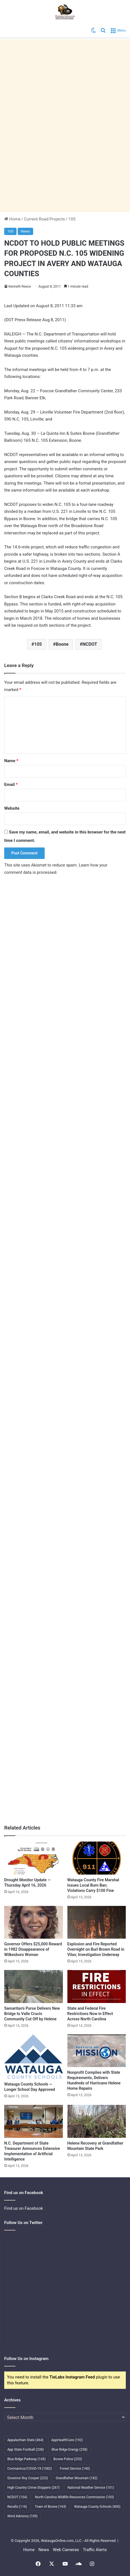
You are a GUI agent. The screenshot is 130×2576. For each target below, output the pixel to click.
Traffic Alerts (95, 2549)
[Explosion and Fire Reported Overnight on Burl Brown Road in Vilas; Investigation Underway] (96, 1922)
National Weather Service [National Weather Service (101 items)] (91, 2488)
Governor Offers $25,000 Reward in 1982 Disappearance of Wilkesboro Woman (33, 1949)
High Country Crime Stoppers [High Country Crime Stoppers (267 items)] (33, 2488)
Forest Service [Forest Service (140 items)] (75, 2469)
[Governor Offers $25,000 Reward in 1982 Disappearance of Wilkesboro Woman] (33, 1922)
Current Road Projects (44, 219)
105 (72, 219)
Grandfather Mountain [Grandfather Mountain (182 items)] (77, 2478)
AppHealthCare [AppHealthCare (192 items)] (67, 2440)
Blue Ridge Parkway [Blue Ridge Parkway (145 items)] (26, 2459)
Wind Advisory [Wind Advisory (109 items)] (22, 2516)
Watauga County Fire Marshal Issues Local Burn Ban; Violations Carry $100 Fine (93, 1885)
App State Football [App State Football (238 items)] (25, 2449)
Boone (62, 644)
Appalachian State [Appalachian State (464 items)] (25, 2440)
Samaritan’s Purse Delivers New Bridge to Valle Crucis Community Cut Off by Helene (32, 2013)
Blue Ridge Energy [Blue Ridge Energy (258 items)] (69, 2449)
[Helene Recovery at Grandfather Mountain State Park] (96, 2121)
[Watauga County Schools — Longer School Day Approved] (33, 2056)
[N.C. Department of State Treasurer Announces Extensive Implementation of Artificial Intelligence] (33, 2121)
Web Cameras (66, 2549)
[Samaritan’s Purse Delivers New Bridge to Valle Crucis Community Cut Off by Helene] (33, 1986)
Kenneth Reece (19, 286)
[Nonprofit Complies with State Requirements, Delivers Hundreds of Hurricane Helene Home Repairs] (96, 2050)
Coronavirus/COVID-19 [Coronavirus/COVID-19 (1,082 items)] (29, 2469)
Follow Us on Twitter (23, 2222)
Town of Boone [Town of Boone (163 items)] (50, 2507)
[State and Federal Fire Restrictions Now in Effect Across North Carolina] (96, 1986)
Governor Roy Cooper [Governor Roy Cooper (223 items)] (27, 2478)
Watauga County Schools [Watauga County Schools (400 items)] (97, 2507)
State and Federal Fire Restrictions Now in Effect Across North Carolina (90, 2013)
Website (11, 808)
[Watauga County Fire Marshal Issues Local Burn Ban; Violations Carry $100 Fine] (96, 1858)
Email (11, 784)
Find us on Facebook (23, 2208)
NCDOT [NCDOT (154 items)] (17, 2497)
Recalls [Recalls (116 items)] (17, 2507)
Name (11, 760)
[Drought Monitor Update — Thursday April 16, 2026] (33, 1858)
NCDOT (89, 644)
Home (12, 219)
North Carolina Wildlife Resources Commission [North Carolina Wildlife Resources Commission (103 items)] (74, 2497)
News (25, 231)
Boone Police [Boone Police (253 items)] (67, 2459)
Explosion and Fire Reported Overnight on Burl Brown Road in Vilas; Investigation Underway (95, 1949)
